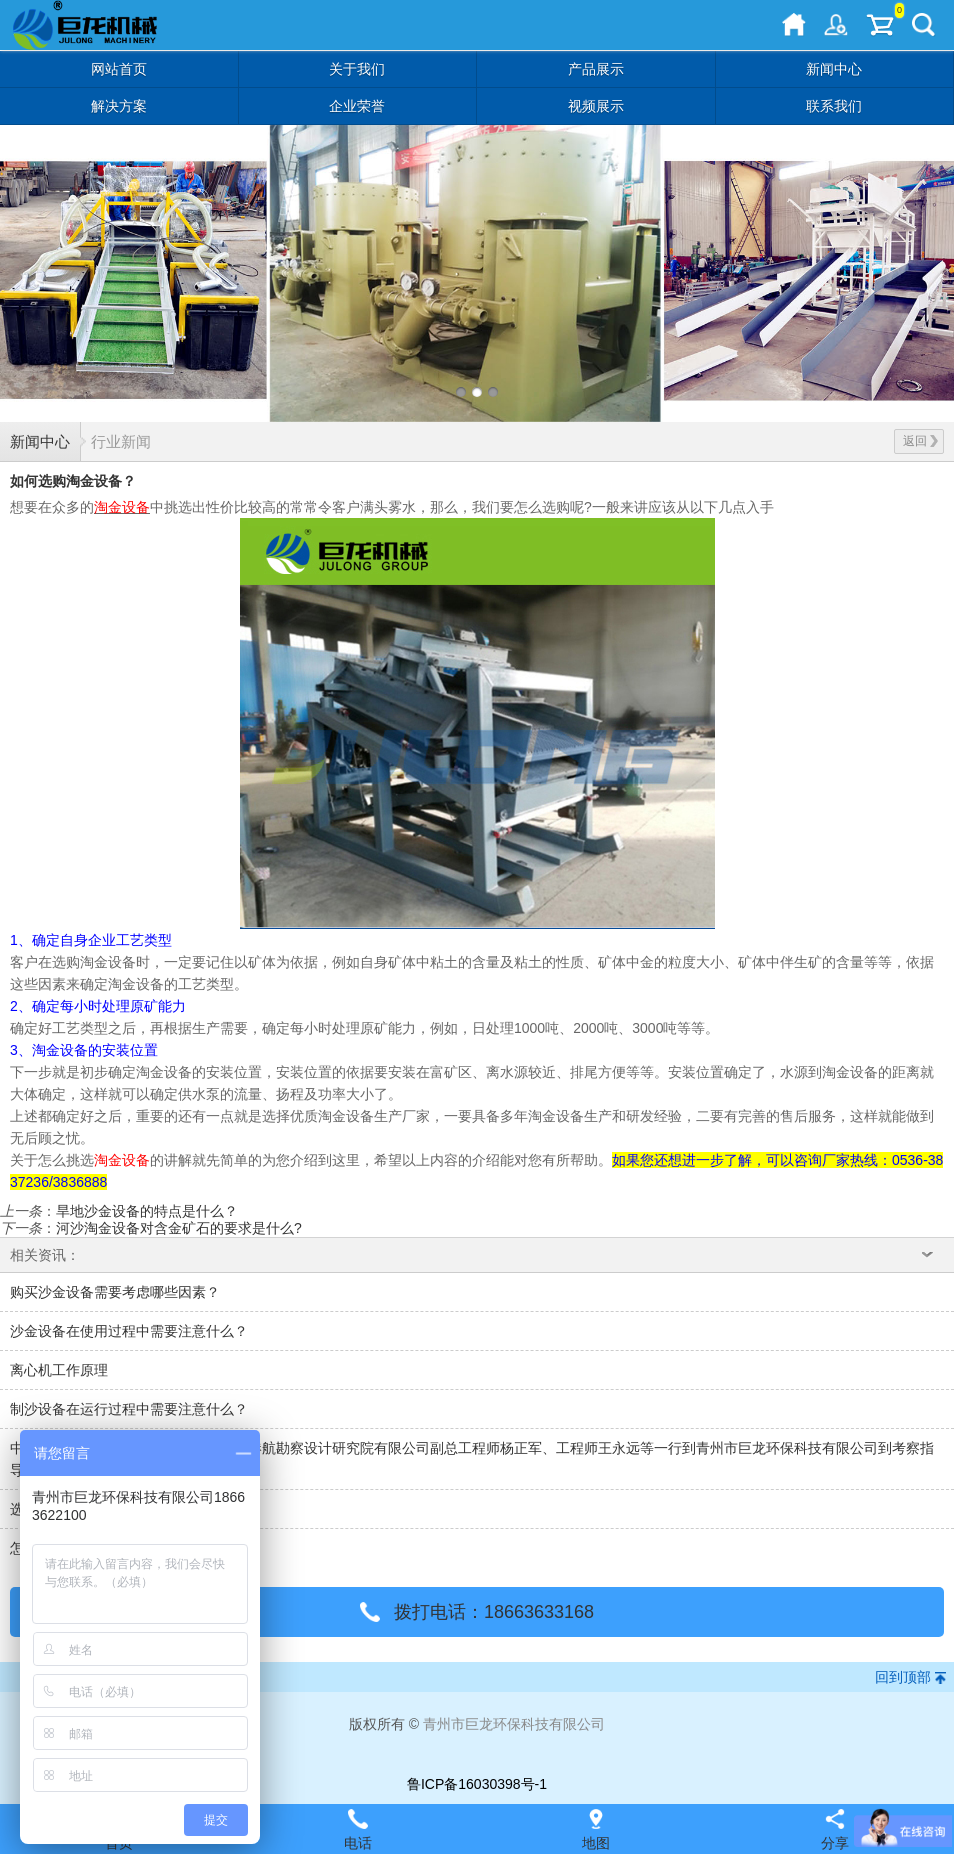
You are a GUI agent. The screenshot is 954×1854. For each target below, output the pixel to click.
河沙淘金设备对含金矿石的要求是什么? (179, 1228)
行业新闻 (121, 441)
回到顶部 (903, 1677)
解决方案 (119, 106)
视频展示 (596, 106)
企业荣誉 (357, 106)
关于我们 (357, 69)
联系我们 (834, 106)
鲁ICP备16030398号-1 (477, 1784)
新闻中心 (834, 69)
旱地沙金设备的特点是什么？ (147, 1211)
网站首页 (119, 69)
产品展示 (596, 69)
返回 (920, 441)
